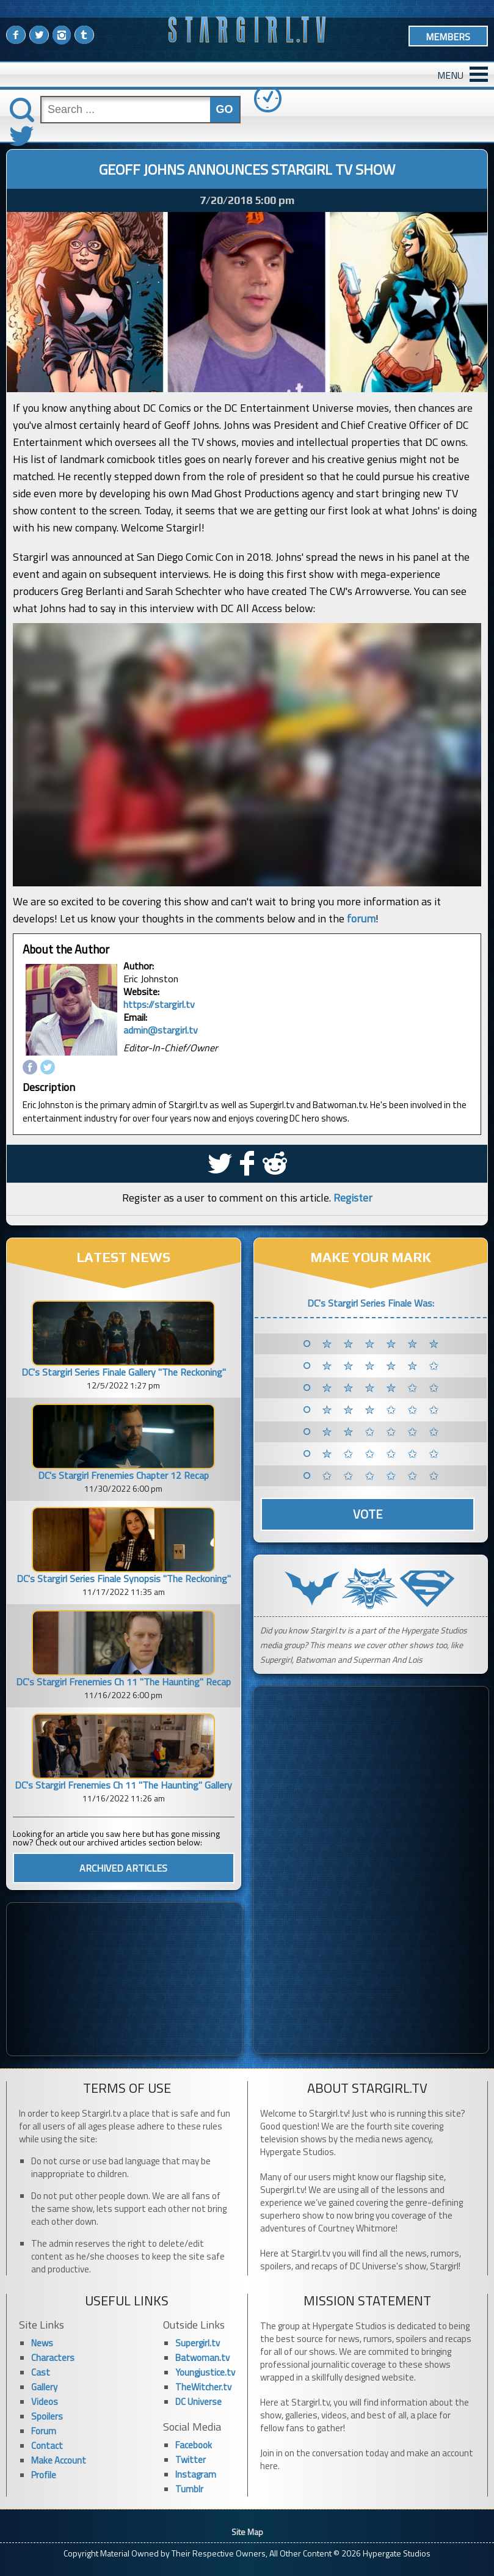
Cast (40, 2372)
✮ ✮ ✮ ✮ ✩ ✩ (382, 1388)
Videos (44, 2402)
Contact (47, 2446)
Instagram (195, 2474)
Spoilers (47, 2416)
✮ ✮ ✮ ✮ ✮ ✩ (382, 1366)
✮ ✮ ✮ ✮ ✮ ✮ (382, 1344)
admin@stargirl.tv (160, 1030)
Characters (52, 2358)
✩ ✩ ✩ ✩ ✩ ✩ (382, 1476)
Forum (43, 2431)
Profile (43, 2475)
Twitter (190, 2460)
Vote (367, 1514)
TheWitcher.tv (203, 2387)
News (42, 2343)
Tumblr (189, 2489)
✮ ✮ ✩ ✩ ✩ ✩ (382, 1432)
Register (352, 1197)
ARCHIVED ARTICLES (123, 1868)
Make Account (58, 2460)
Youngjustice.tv (205, 2372)
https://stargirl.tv (159, 1004)
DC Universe (198, 2402)
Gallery (44, 2387)
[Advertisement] (124, 1979)
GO (224, 109)
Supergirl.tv (197, 2343)
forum (361, 918)
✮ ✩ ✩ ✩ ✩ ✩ (382, 1454)
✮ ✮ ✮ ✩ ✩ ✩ (382, 1410)
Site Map (247, 2531)
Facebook (193, 2445)
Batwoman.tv (202, 2358)
